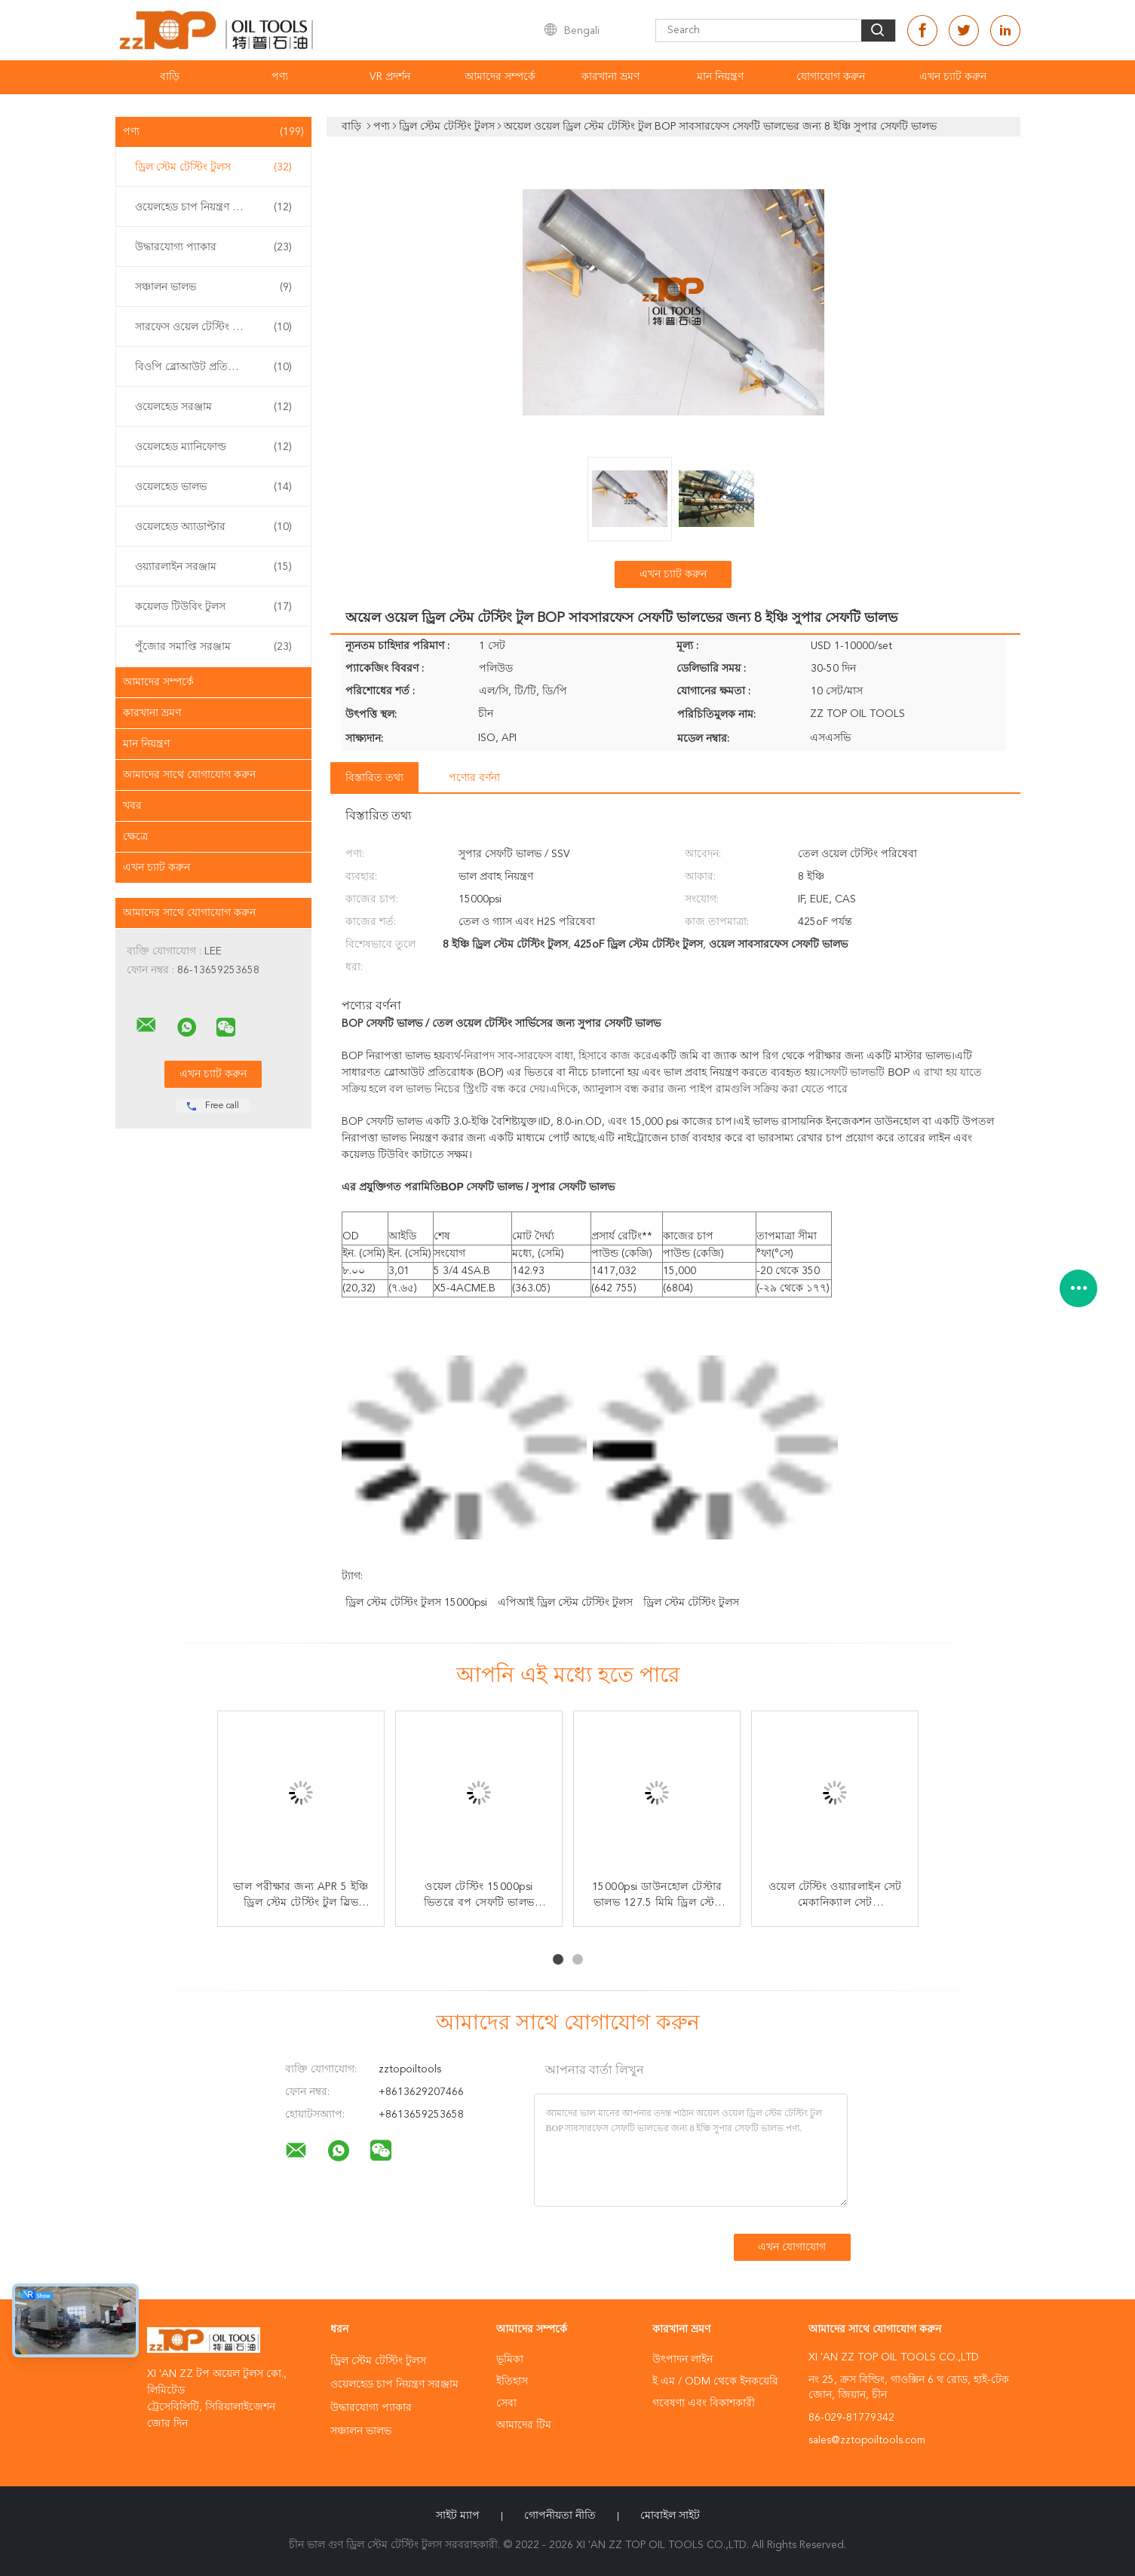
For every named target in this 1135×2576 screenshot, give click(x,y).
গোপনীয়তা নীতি (560, 2515)
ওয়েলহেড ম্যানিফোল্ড (213, 447)
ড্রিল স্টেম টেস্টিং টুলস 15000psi (416, 1602)
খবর (132, 806)
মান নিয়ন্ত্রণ (720, 77)
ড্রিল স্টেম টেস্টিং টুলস (213, 167)
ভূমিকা (509, 2359)
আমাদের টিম (523, 2425)
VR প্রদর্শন (390, 77)
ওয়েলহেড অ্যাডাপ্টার (213, 526)
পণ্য (279, 77)
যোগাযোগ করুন (830, 77)
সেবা (506, 2403)
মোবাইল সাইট (670, 2515)
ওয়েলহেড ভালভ (213, 487)
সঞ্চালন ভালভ (213, 287)
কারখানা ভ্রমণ (610, 77)
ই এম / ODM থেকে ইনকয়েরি (715, 2381)
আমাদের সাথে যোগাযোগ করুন (189, 775)
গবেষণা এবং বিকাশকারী (703, 2403)
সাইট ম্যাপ (458, 2515)
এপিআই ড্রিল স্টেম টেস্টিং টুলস (565, 1602)
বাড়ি (169, 77)
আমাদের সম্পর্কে (500, 77)
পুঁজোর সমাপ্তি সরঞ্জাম (213, 646)
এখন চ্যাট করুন (952, 77)
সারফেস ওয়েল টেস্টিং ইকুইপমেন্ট (213, 327)
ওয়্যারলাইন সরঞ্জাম (213, 566)
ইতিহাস (512, 2381)
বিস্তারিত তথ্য (374, 778)
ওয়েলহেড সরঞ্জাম (213, 407)
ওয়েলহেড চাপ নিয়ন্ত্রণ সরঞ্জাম (213, 207)
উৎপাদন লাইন (682, 2359)
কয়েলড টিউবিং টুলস (213, 606)
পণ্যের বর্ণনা (474, 778)
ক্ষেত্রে (135, 837)
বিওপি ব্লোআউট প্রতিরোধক (213, 367)
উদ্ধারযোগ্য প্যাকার (213, 247)
